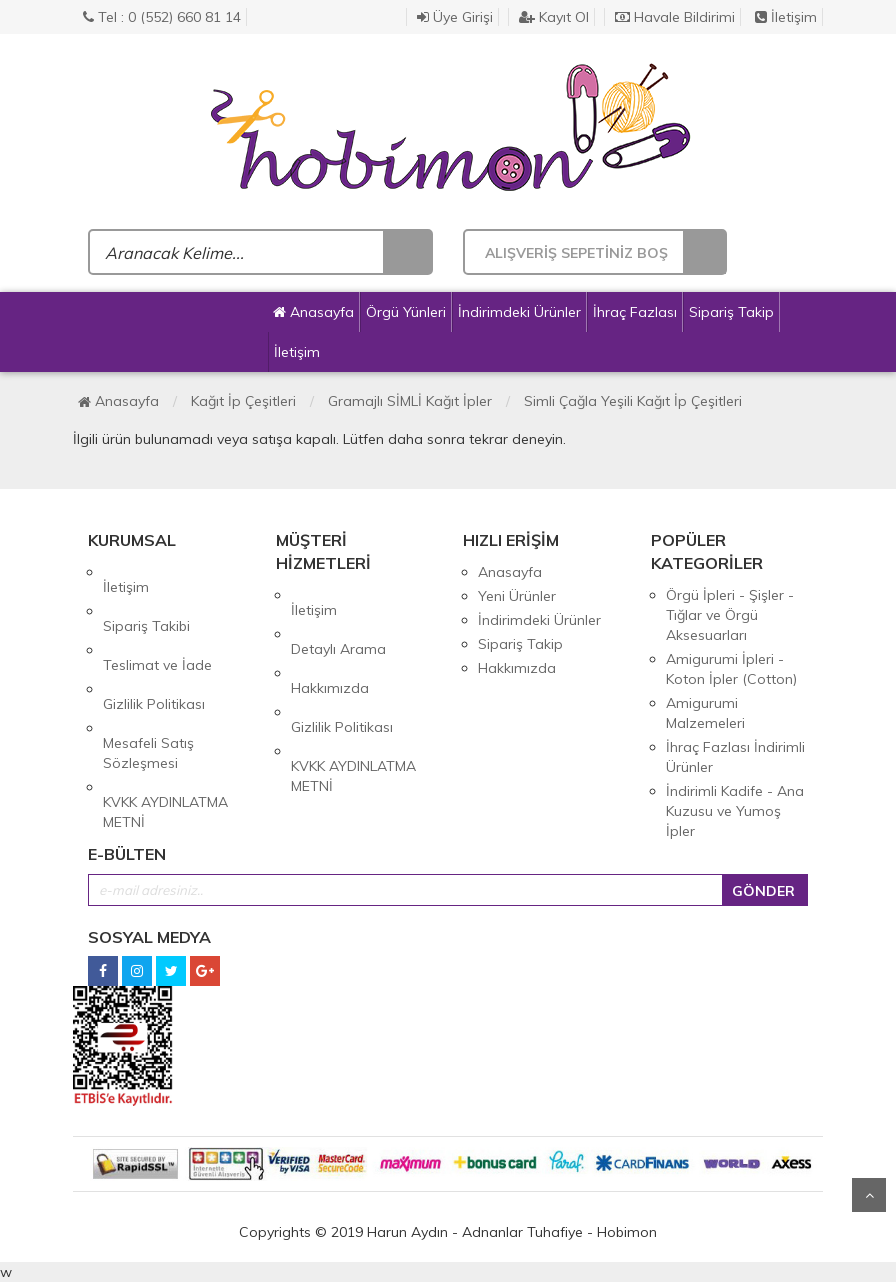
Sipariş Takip (731, 312)
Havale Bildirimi (675, 17)
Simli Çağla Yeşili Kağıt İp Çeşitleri (633, 401)
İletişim (786, 17)
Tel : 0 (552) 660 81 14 (162, 17)
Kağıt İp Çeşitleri (243, 401)
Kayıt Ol (554, 17)
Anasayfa (313, 312)
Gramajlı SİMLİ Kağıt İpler (410, 401)
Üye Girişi (455, 17)
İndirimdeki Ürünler (519, 312)
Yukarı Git (869, 1195)
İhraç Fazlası (635, 312)
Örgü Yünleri (406, 312)
